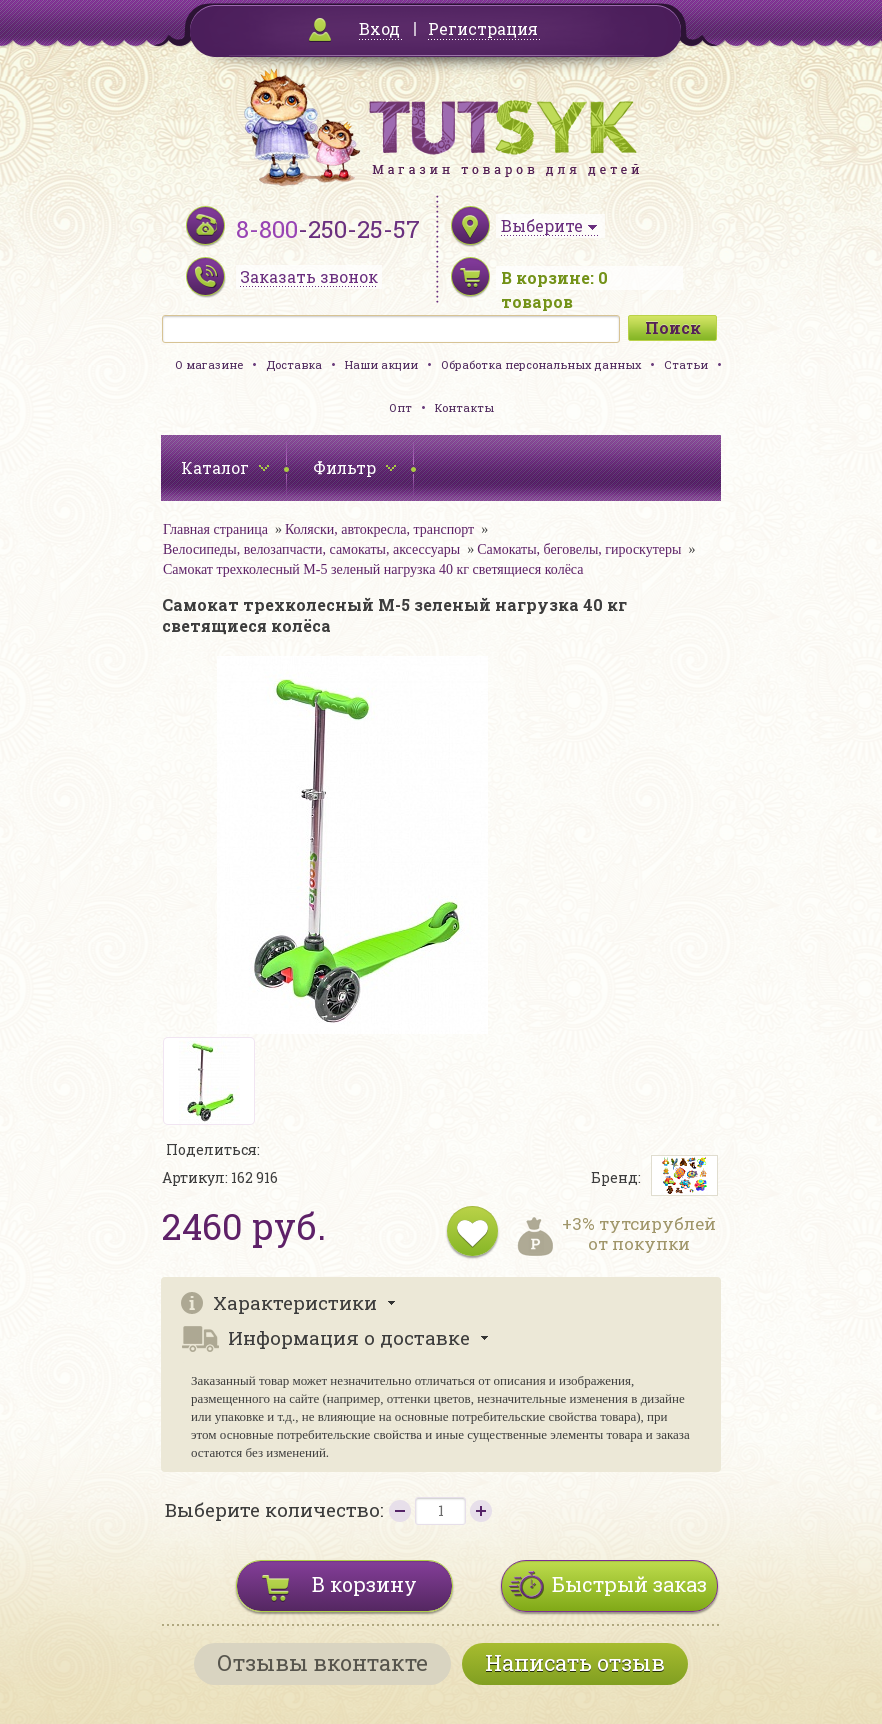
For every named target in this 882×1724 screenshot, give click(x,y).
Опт (400, 407)
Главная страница (215, 529)
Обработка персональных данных (541, 364)
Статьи (686, 364)
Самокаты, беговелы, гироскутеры (579, 549)
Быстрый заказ (629, 1584)
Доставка (294, 364)
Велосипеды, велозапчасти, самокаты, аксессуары (311, 549)
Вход (379, 28)
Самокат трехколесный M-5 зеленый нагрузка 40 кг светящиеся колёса (373, 569)
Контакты (464, 407)
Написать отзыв (575, 1662)
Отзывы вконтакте (322, 1662)
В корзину (364, 1584)
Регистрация (483, 28)
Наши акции (381, 364)
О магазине (209, 364)
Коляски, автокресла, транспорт (379, 529)
